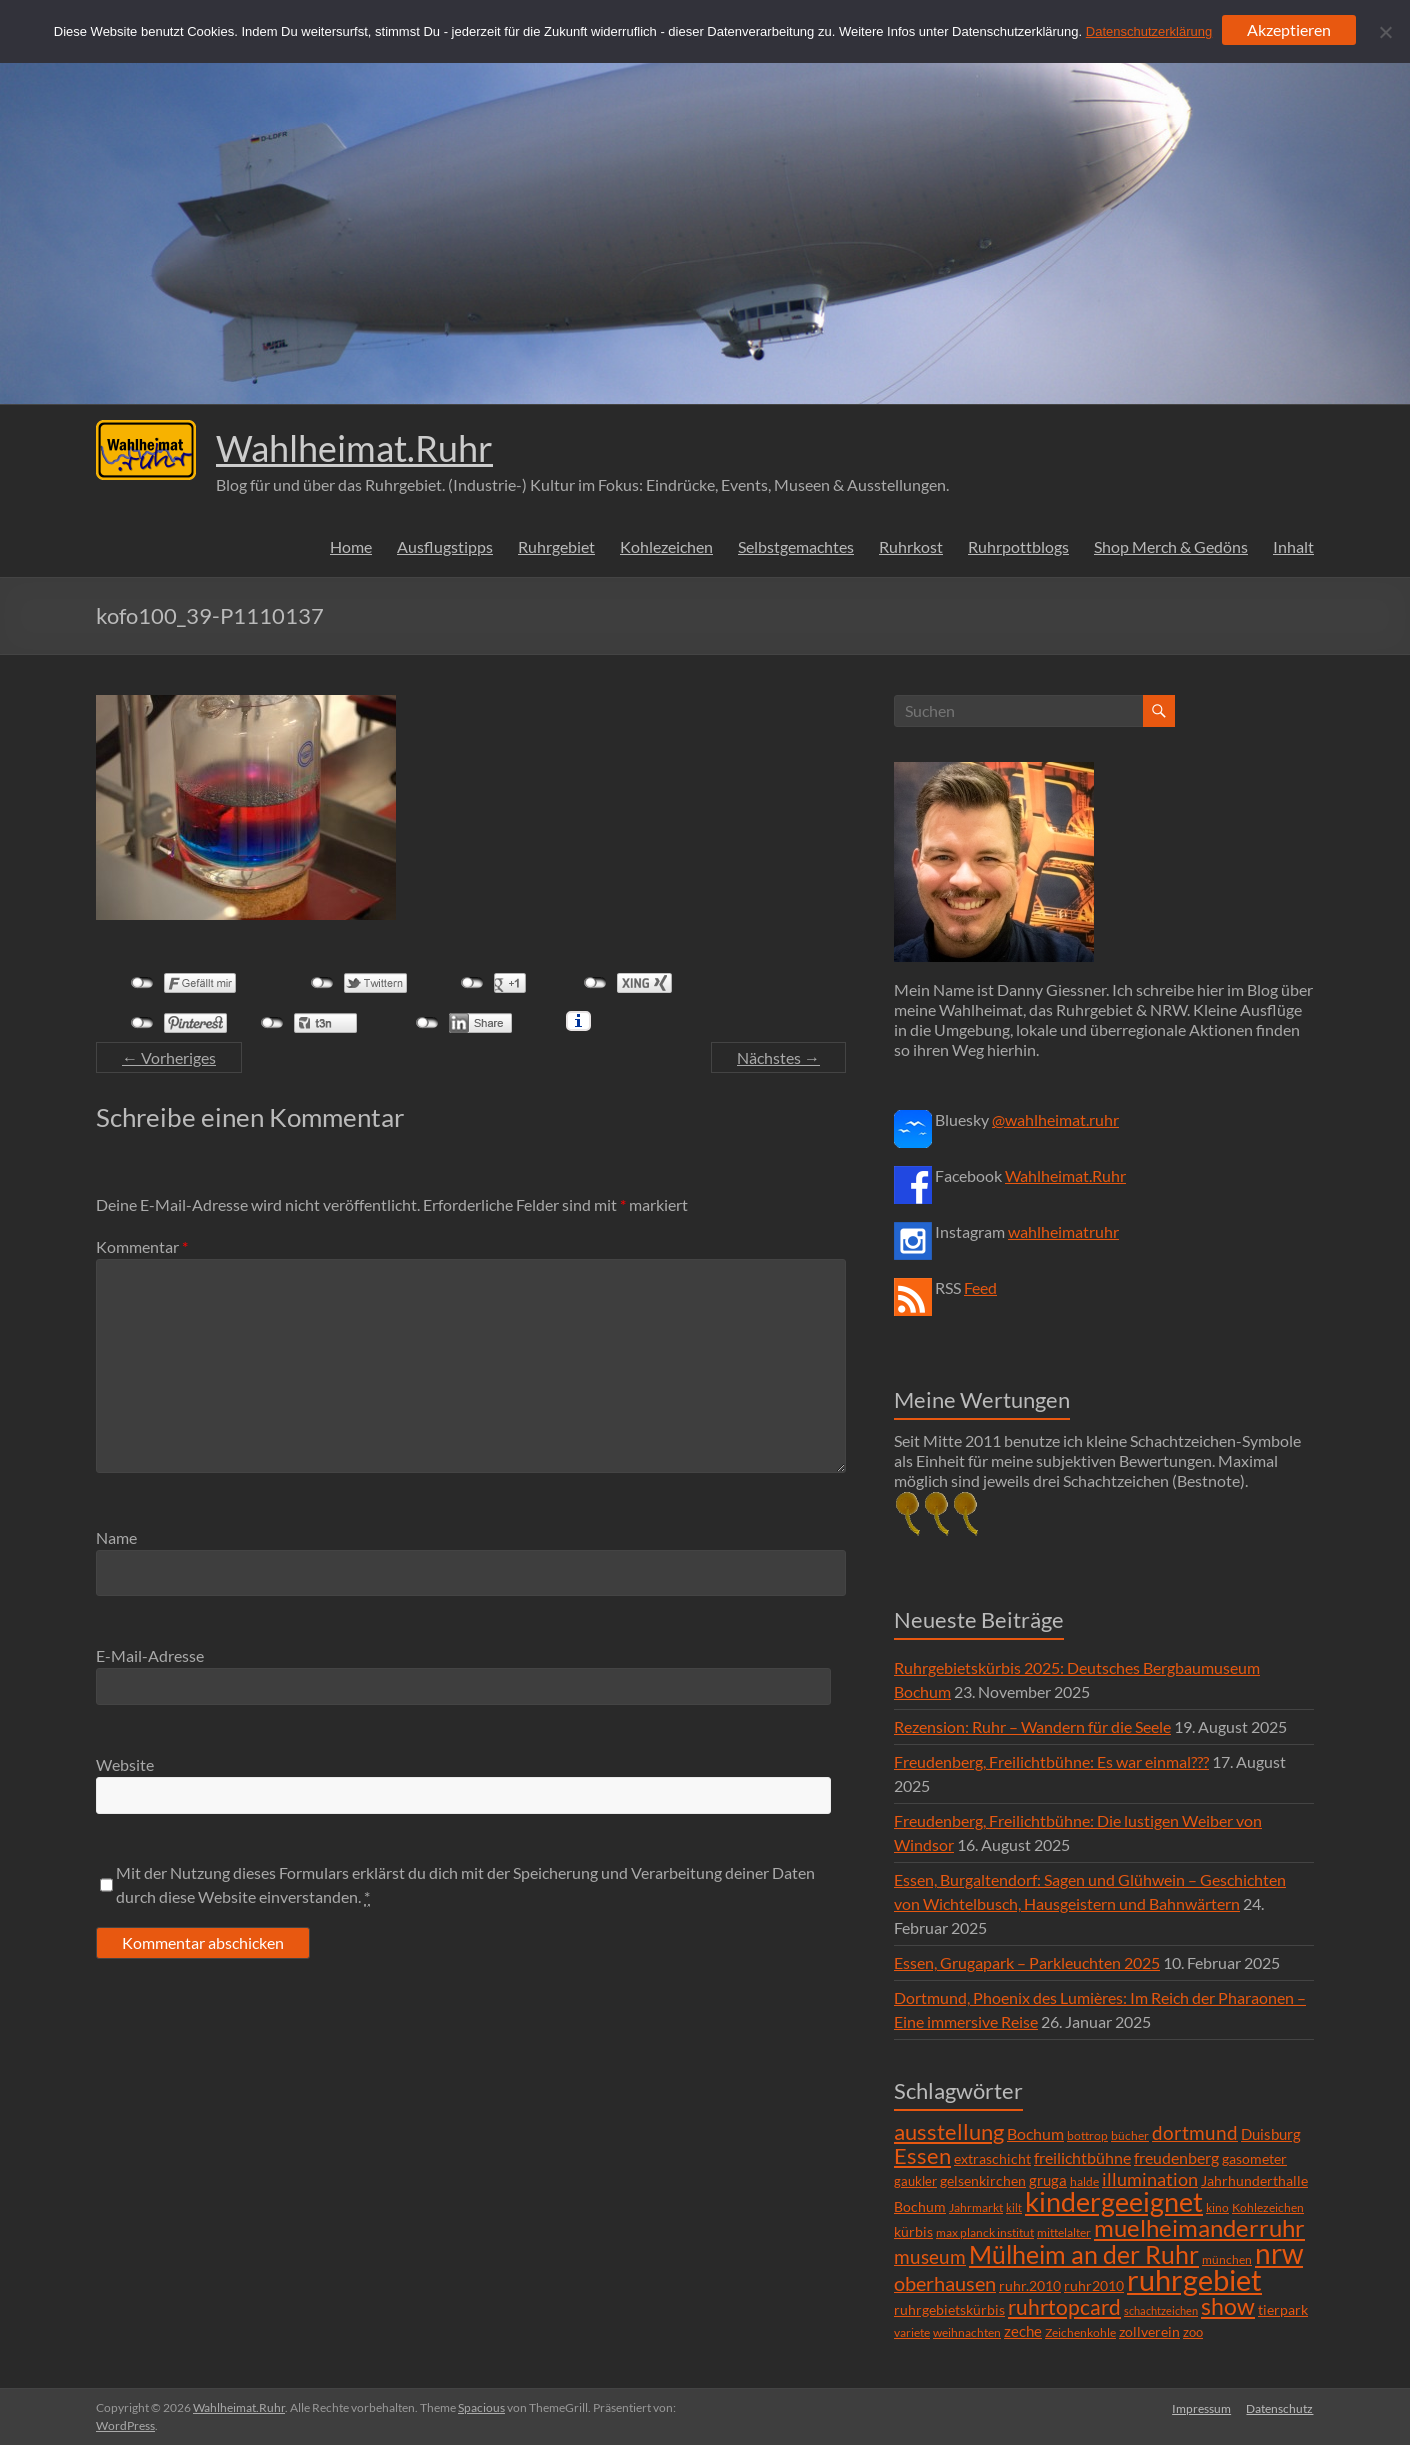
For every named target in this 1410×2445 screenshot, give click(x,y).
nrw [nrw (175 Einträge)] (1279, 2253)
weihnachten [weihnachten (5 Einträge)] (967, 2332)
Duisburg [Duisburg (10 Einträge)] (1271, 2134)
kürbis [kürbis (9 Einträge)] (913, 2231)
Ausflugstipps (445, 546)
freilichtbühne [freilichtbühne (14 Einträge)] (1082, 2157)
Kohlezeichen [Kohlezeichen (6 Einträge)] (1268, 2207)
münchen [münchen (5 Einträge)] (1227, 2259)
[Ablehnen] (1385, 32)
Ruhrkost (911, 546)
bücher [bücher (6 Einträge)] (1130, 2135)
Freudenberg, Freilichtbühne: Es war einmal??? (1051, 1761)
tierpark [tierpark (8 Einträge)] (1283, 2310)
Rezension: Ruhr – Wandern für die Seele (1032, 1726)
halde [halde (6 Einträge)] (1084, 2181)
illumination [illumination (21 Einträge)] (1150, 2179)
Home (351, 546)
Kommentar (142, 1246)
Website (125, 1764)
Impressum (1201, 2407)
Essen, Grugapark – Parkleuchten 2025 (1027, 1962)
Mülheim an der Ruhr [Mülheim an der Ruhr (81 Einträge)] (1084, 2254)
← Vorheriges (169, 1057)
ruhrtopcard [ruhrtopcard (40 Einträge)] (1064, 2306)
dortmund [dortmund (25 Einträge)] (1195, 2132)
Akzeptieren (1289, 29)
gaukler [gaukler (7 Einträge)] (915, 2181)
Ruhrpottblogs (1018, 546)
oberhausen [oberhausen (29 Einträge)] (945, 2283)
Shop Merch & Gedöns (1171, 546)
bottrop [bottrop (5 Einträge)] (1087, 2135)
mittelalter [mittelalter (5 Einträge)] (1064, 2232)
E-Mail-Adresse (150, 1655)
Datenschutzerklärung (1149, 31)
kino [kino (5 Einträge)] (1217, 2207)
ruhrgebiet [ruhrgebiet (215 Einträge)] (1194, 2279)
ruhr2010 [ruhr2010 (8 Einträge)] (1094, 2286)
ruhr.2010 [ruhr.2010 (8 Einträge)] (1030, 2286)
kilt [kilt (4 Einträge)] (1014, 2207)
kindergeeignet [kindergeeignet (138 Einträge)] (1114, 2201)
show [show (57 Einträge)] (1228, 2306)
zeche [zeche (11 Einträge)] (1023, 2331)
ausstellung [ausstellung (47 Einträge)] (949, 2131)
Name (116, 1537)
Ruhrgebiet (556, 546)
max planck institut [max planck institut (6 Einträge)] (985, 2232)
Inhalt (1293, 546)
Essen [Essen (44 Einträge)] (922, 2156)
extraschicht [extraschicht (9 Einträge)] (992, 2158)
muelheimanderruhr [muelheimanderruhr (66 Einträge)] (1199, 2228)
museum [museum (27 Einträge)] (930, 2256)
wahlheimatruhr (1063, 1231)
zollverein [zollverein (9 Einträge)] (1149, 2331)
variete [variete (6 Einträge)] (912, 2332)
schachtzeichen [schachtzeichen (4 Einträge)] (1161, 2310)
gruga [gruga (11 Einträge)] (1048, 2180)
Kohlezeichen (666, 546)
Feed (980, 1287)
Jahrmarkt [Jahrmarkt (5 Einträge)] (976, 2207)
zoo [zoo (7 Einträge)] (1193, 2332)
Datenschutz (1280, 2407)
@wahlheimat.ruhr (1055, 1119)
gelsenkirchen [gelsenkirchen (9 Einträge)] (983, 2180)
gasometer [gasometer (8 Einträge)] (1254, 2159)
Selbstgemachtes (796, 546)
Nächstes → (778, 1057)
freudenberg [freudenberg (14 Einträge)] (1176, 2157)
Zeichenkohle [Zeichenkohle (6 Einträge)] (1080, 2332)
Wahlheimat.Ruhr (354, 448)
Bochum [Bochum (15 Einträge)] (1035, 2133)
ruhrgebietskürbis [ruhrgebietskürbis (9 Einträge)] (949, 2309)
